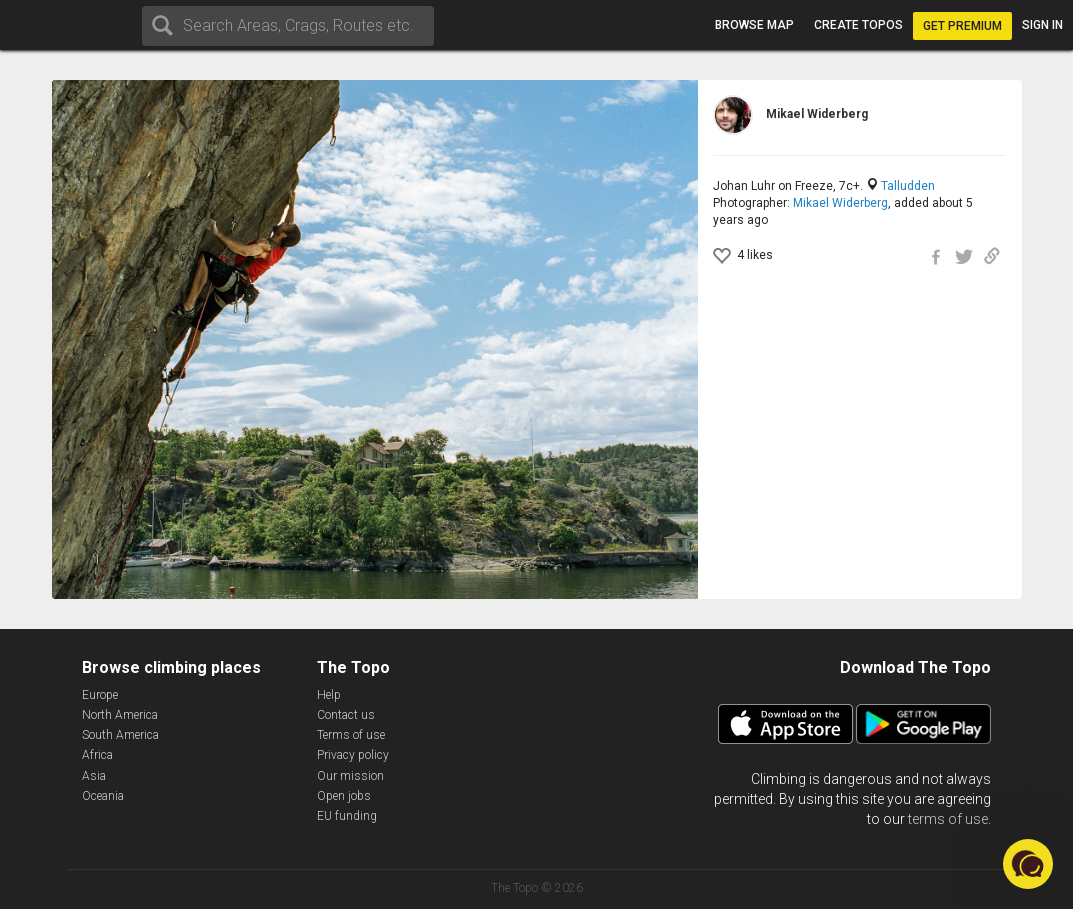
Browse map (754, 25)
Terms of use (351, 735)
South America (120, 735)
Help (329, 695)
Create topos (858, 25)
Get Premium (962, 26)
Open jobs (344, 796)
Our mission (350, 776)
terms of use (948, 819)
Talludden (908, 186)
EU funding (347, 816)
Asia (94, 776)
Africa (97, 755)
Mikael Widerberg (840, 203)
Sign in (1042, 25)
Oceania (103, 796)
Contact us (346, 715)
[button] (1028, 864)
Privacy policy (353, 755)
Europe (100, 695)
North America (120, 715)
